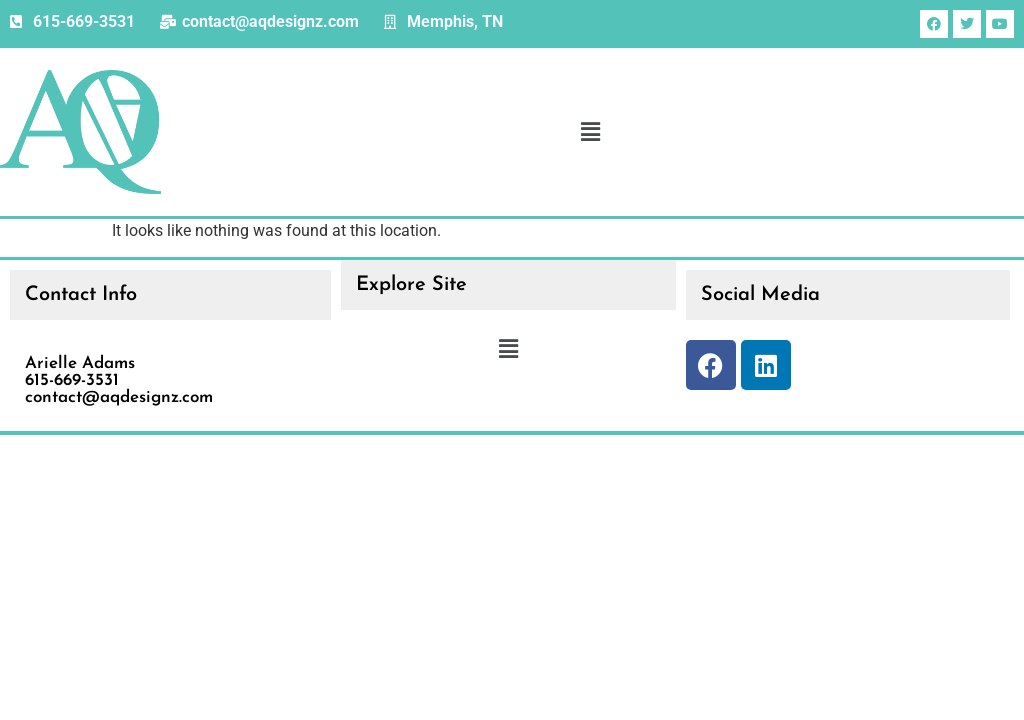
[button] (590, 132)
